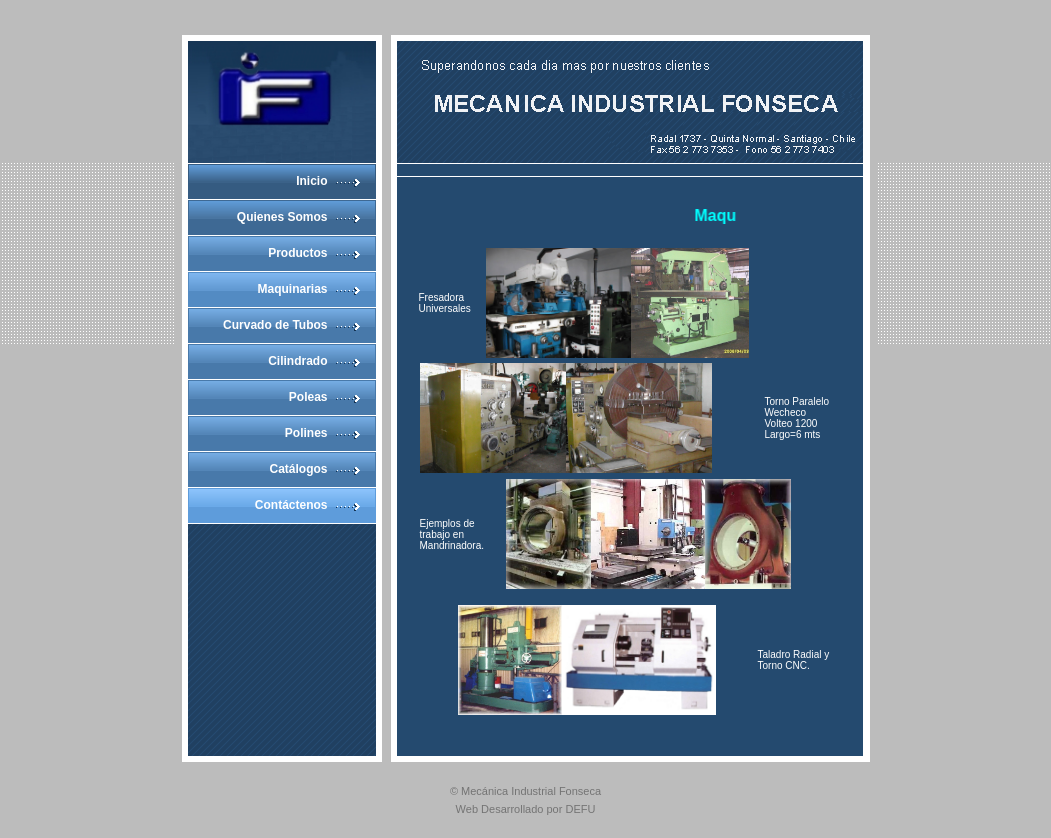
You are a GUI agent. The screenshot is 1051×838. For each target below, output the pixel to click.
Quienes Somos (282, 217)
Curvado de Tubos (275, 325)
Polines (306, 433)
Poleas (308, 397)
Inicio (311, 181)
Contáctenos (291, 505)
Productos (297, 253)
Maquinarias (292, 289)
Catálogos (298, 469)
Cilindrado (297, 361)
